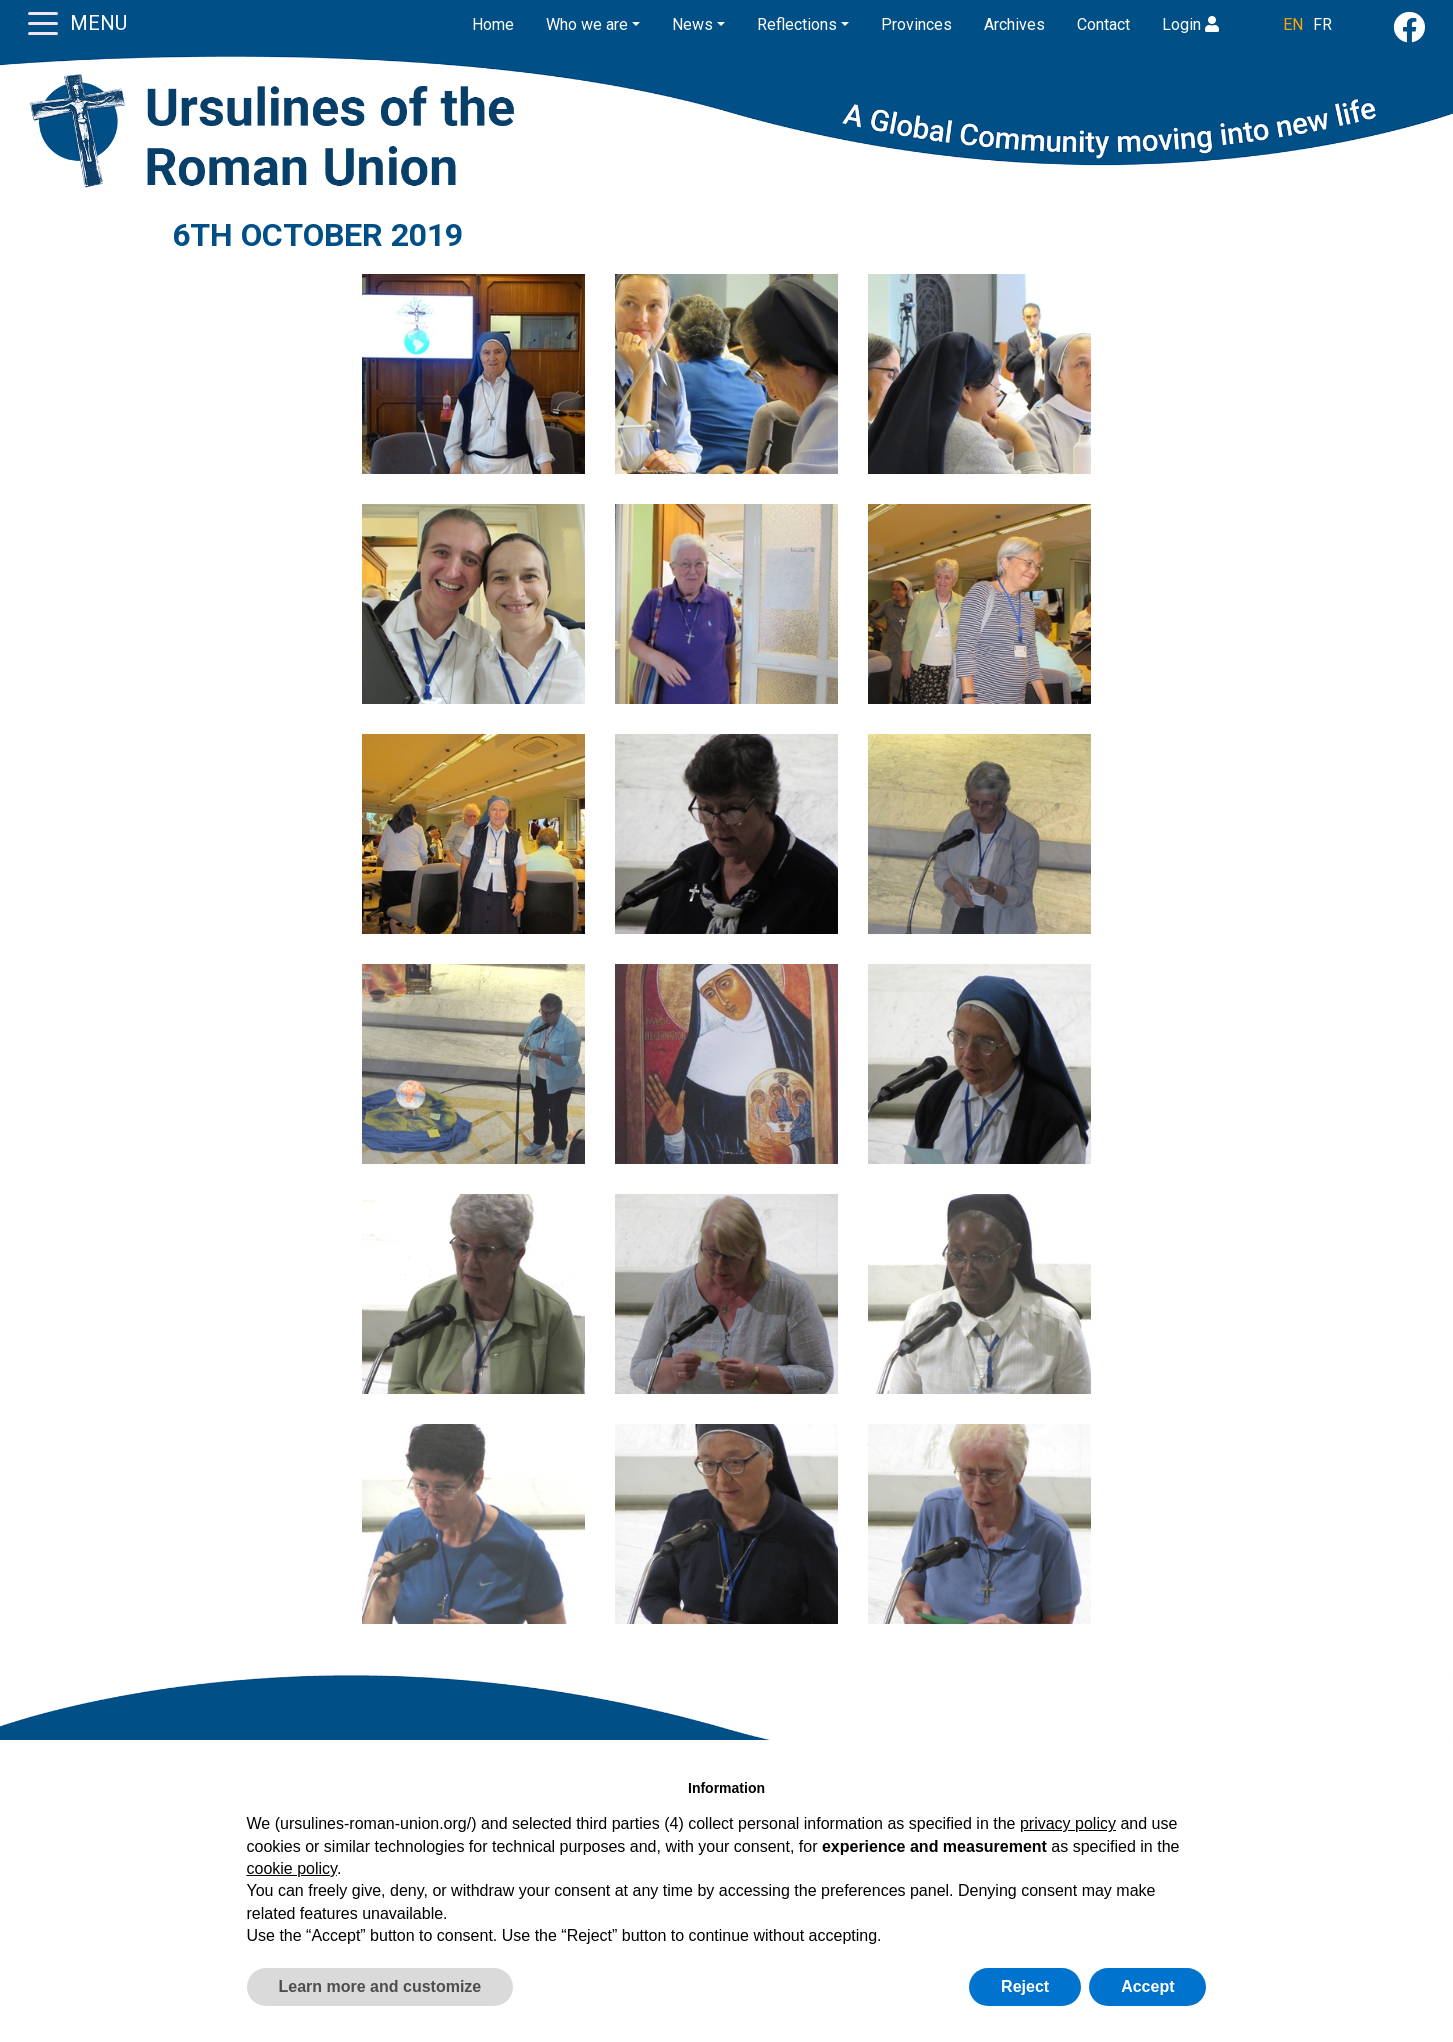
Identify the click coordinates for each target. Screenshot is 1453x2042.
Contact (1103, 24)
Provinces (916, 24)
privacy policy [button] (1068, 1823)
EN (1293, 24)
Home (493, 24)
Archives (1014, 24)
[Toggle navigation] (43, 22)
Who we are (587, 24)
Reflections (797, 24)
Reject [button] (1025, 1986)
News (692, 24)
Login (1190, 24)
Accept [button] (1147, 1986)
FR (1322, 24)
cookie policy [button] (292, 1868)
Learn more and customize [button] (380, 1986)
